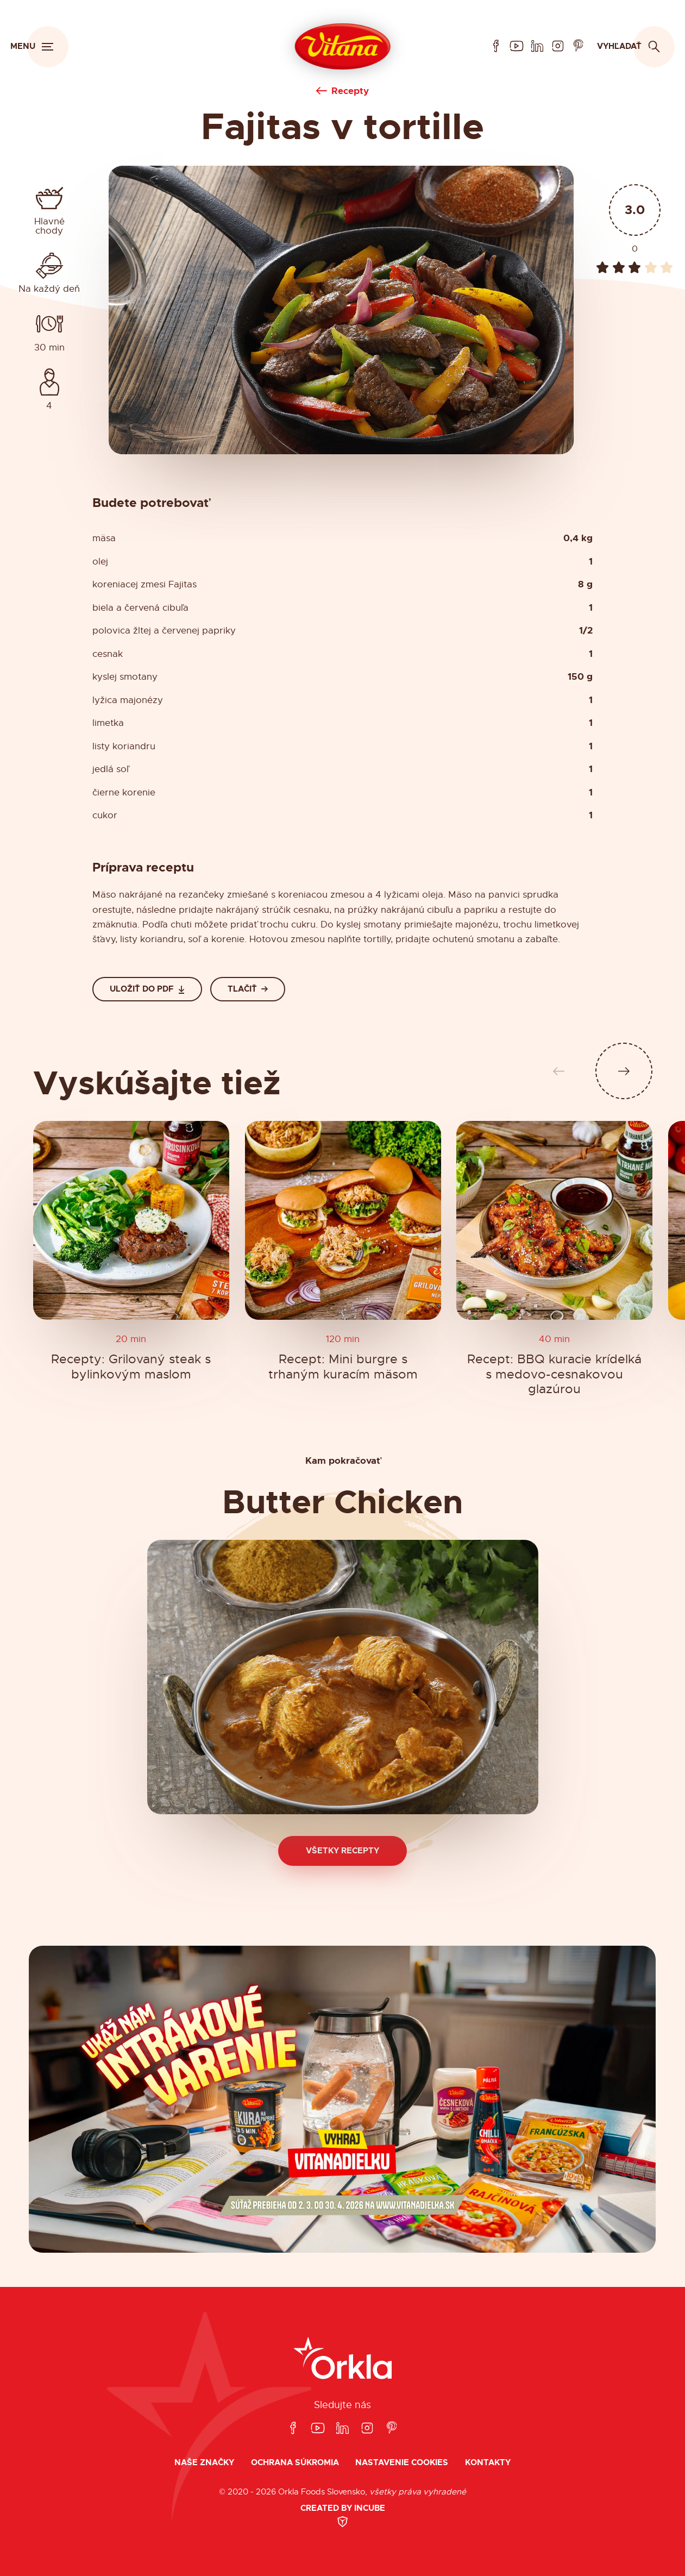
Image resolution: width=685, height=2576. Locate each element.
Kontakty (488, 2463)
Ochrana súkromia (295, 2463)
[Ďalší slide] (623, 1071)
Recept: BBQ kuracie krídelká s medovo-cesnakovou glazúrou (554, 1374)
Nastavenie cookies (401, 2463)
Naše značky (204, 2463)
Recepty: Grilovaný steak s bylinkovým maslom (131, 1367)
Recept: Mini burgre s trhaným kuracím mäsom (342, 1367)
